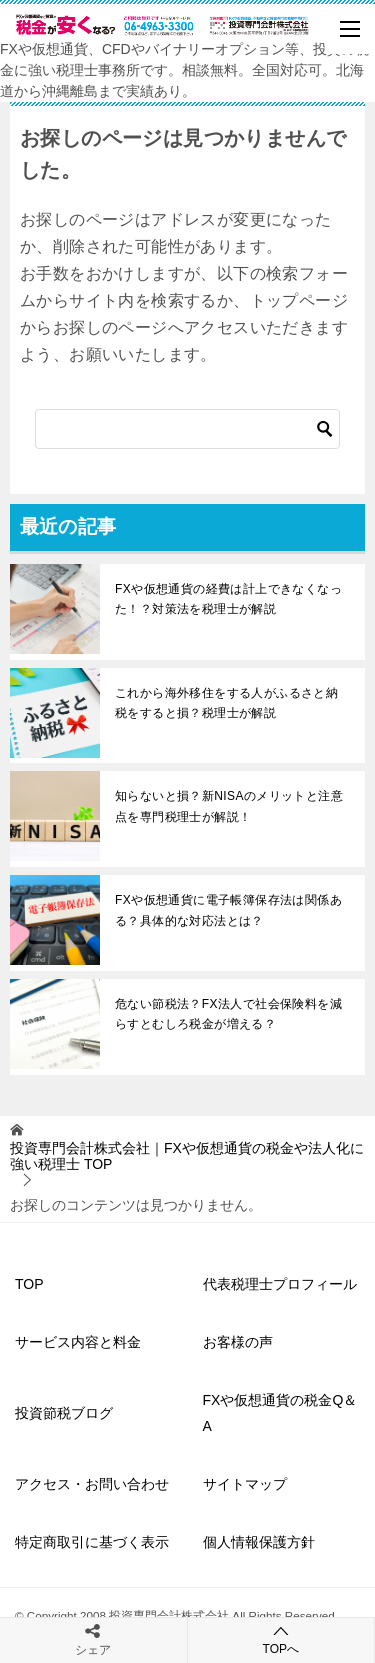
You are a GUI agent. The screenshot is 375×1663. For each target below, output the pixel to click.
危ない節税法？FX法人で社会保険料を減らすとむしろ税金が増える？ (228, 1014)
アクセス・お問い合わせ (92, 1484)
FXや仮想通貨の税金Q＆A (280, 1412)
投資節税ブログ (64, 1413)
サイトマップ (245, 1484)
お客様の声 (238, 1342)
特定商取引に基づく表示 (92, 1542)
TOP (187, 1156)
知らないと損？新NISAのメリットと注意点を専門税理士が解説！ (229, 806)
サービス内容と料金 (78, 1342)
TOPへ (281, 1639)
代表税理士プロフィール (280, 1284)
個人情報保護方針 (259, 1542)
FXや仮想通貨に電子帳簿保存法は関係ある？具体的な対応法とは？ (228, 910)
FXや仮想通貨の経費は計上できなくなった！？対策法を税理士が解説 (228, 599)
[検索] (187, 429)
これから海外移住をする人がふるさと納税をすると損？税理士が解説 (226, 703)
